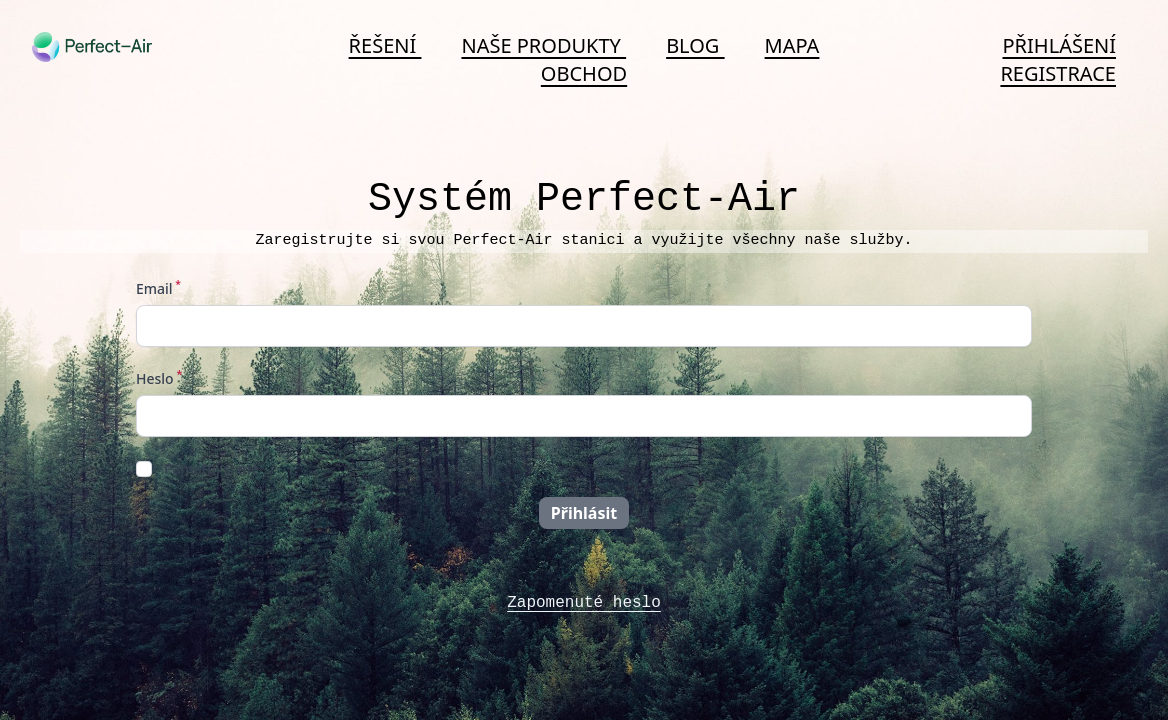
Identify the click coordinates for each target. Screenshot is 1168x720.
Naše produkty (543, 45)
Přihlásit (584, 513)
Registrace (1058, 73)
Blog (695, 45)
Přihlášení (1059, 45)
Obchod (584, 73)
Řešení (385, 45)
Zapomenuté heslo (584, 603)
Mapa (792, 45)
